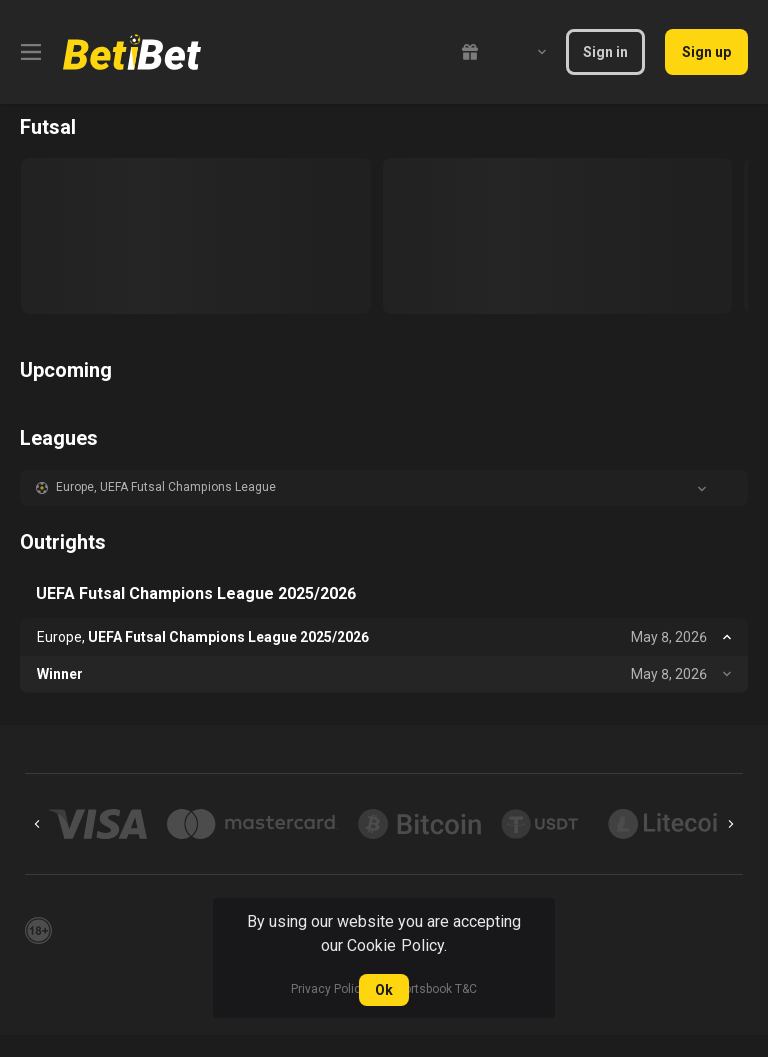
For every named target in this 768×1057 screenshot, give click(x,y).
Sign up (706, 52)
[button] (384, 488)
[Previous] (37, 824)
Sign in (605, 52)
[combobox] (527, 52)
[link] (132, 52)
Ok (384, 990)
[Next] (731, 824)
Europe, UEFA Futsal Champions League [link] (166, 487)
